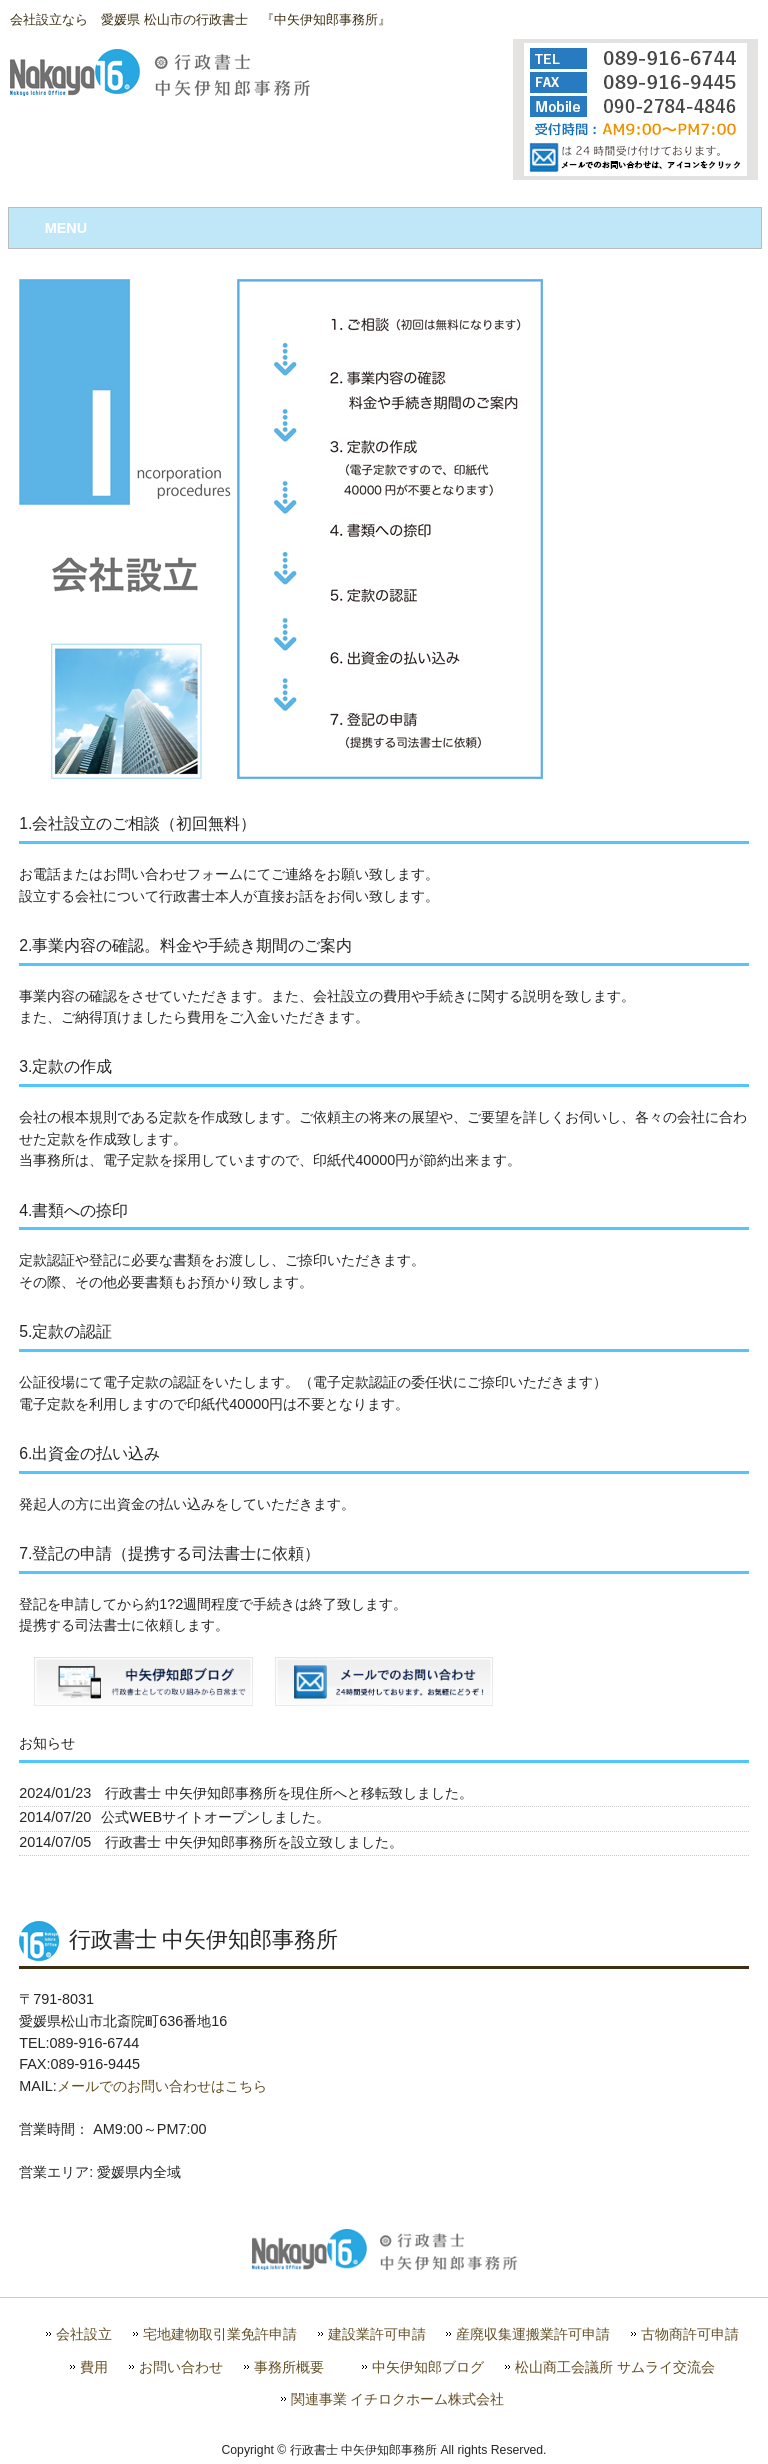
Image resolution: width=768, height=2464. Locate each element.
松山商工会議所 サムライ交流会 (615, 2367)
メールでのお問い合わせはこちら (162, 2086)
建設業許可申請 (377, 2334)
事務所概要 (289, 2367)
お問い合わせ (181, 2367)
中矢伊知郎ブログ (428, 2367)
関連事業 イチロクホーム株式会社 (398, 2399)
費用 (94, 2367)
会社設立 (84, 2334)
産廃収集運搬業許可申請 (533, 2334)
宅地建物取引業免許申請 (220, 2334)
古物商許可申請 (690, 2334)
